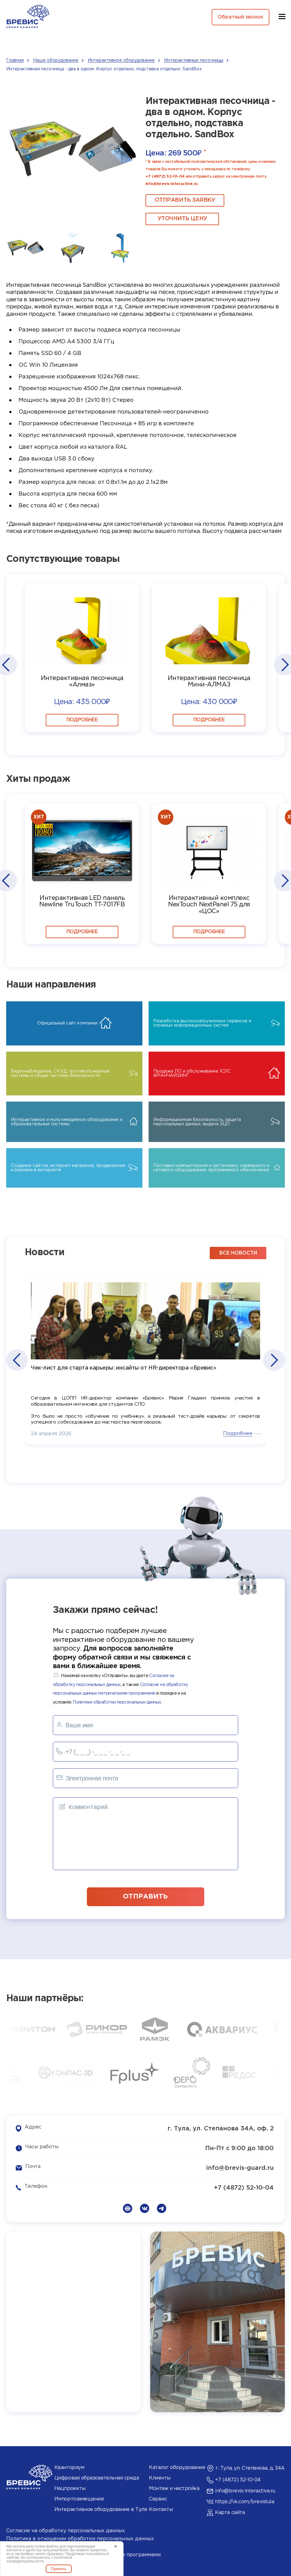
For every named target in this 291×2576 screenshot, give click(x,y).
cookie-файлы (46, 2546)
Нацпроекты (69, 2487)
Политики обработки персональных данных (117, 1701)
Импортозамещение (79, 2497)
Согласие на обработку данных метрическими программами (83, 2553)
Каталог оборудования (177, 2466)
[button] (6, 664)
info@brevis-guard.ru (240, 2167)
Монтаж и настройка (174, 2487)
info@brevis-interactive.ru (171, 184)
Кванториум (69, 2466)
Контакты (161, 2508)
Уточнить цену (176, 218)
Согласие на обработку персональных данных (65, 2529)
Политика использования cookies (48, 2545)
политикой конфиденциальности (39, 2559)
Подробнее (82, 719)
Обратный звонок (239, 17)
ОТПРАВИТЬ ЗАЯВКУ (179, 200)
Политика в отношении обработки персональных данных (80, 2537)
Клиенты (160, 2476)
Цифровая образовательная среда (96, 2476)
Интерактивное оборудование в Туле (100, 2508)
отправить (145, 1894)
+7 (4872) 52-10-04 (165, 176)
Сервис (158, 2497)
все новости (238, 1251)
